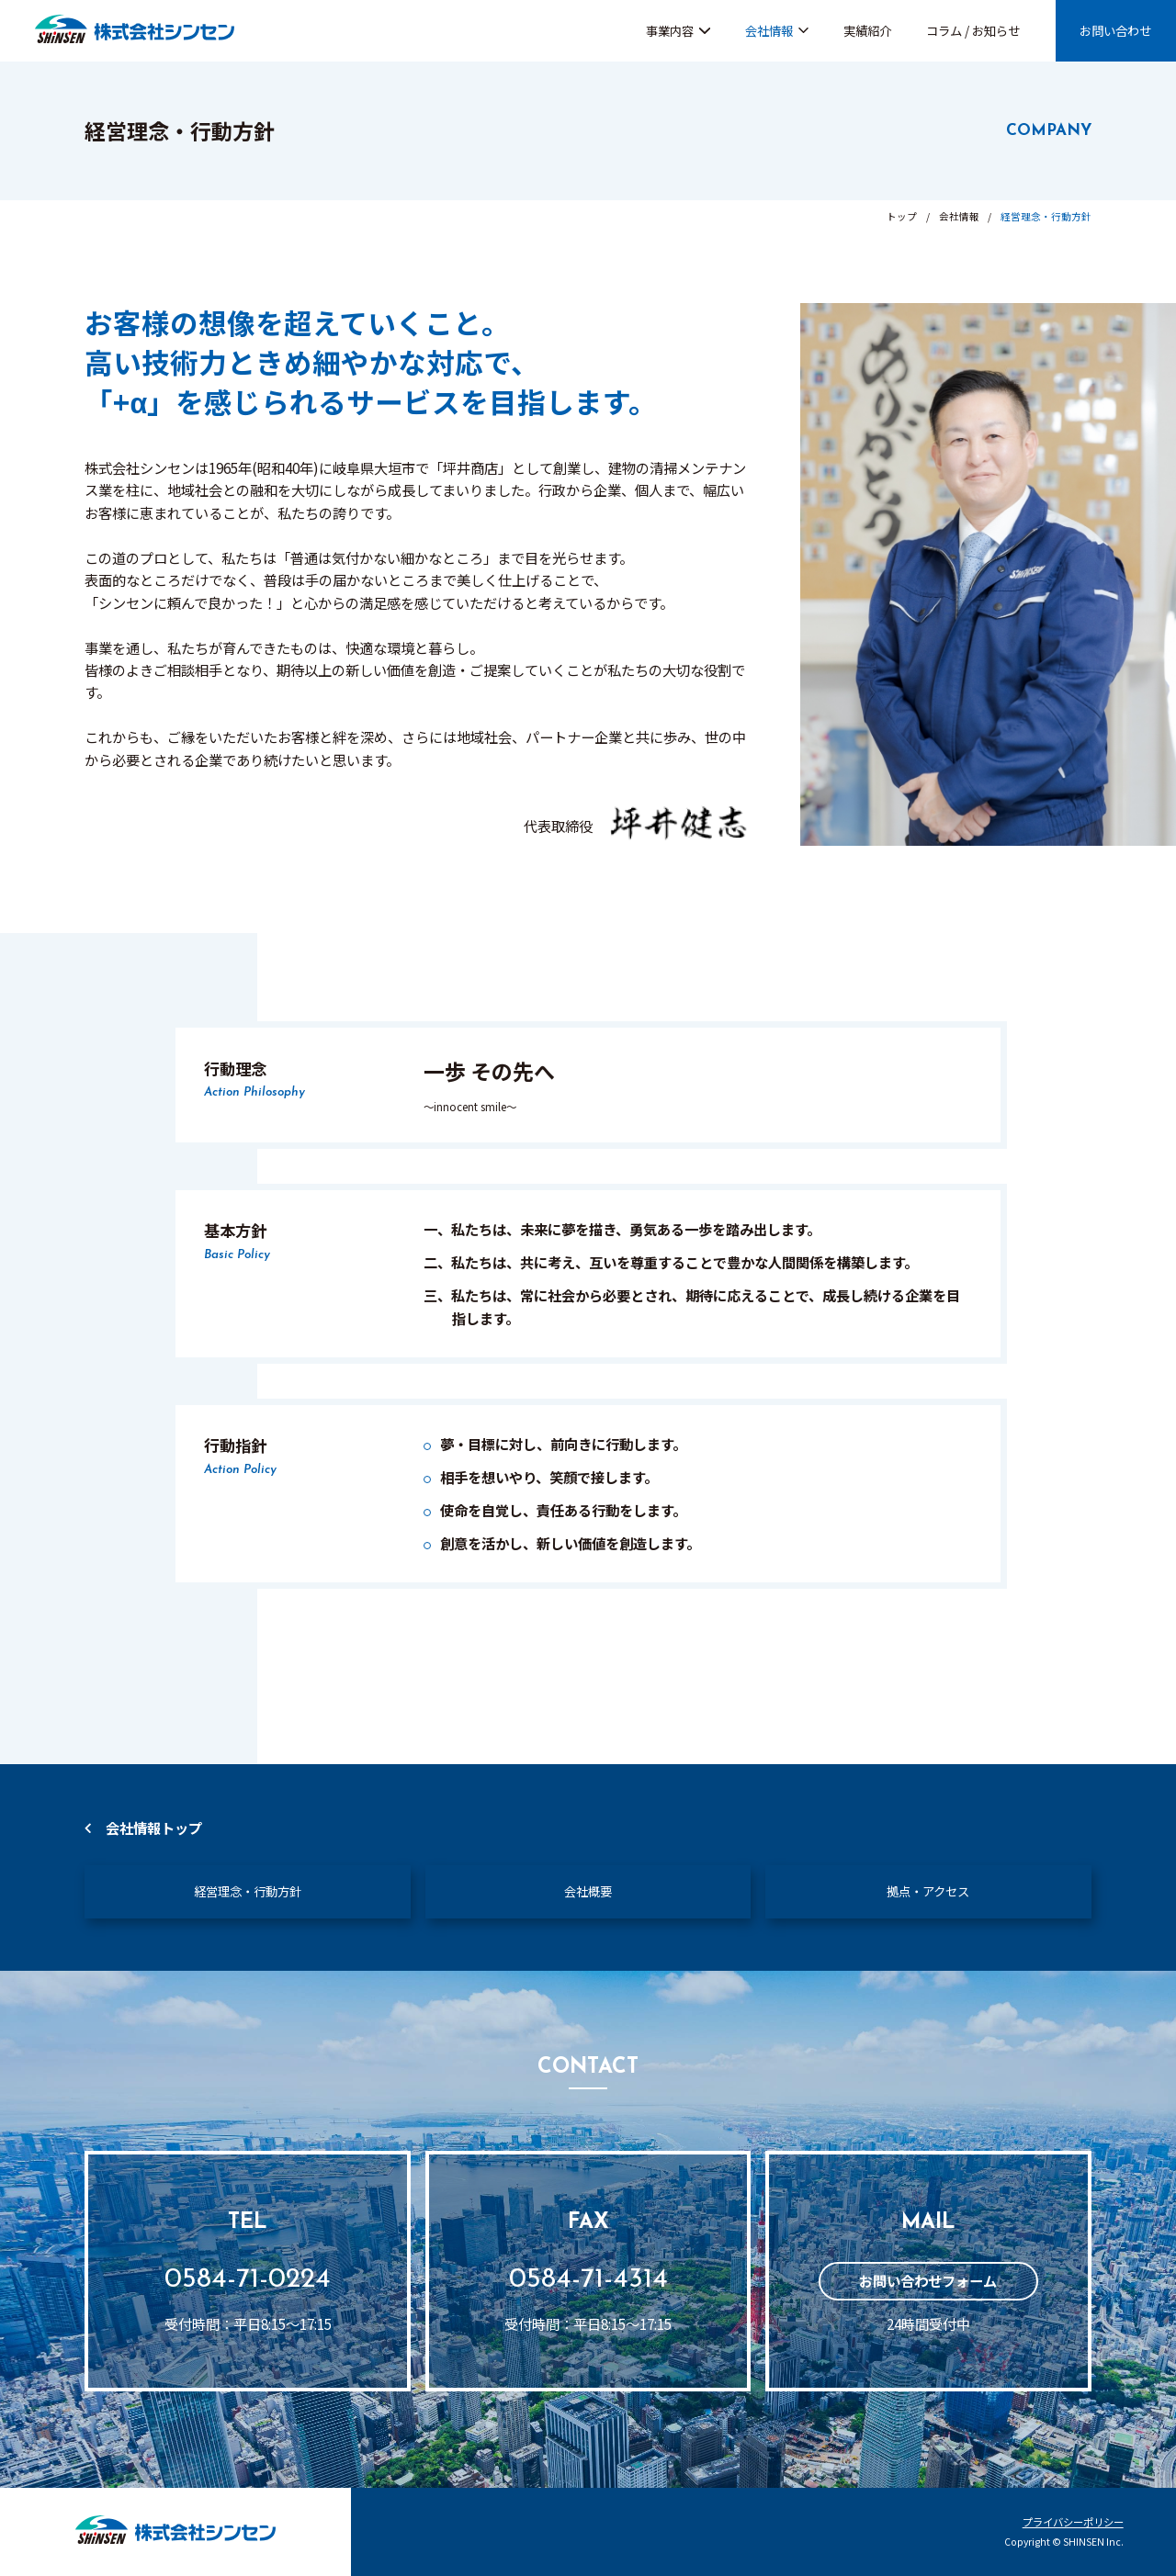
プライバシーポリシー (1073, 2522)
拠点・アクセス (928, 1891)
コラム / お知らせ (973, 30)
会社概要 (588, 1891)
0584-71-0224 (247, 2280)
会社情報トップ (154, 1827)
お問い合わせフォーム (928, 2280)
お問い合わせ (1115, 30)
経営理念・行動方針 (247, 1891)
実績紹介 (867, 30)
